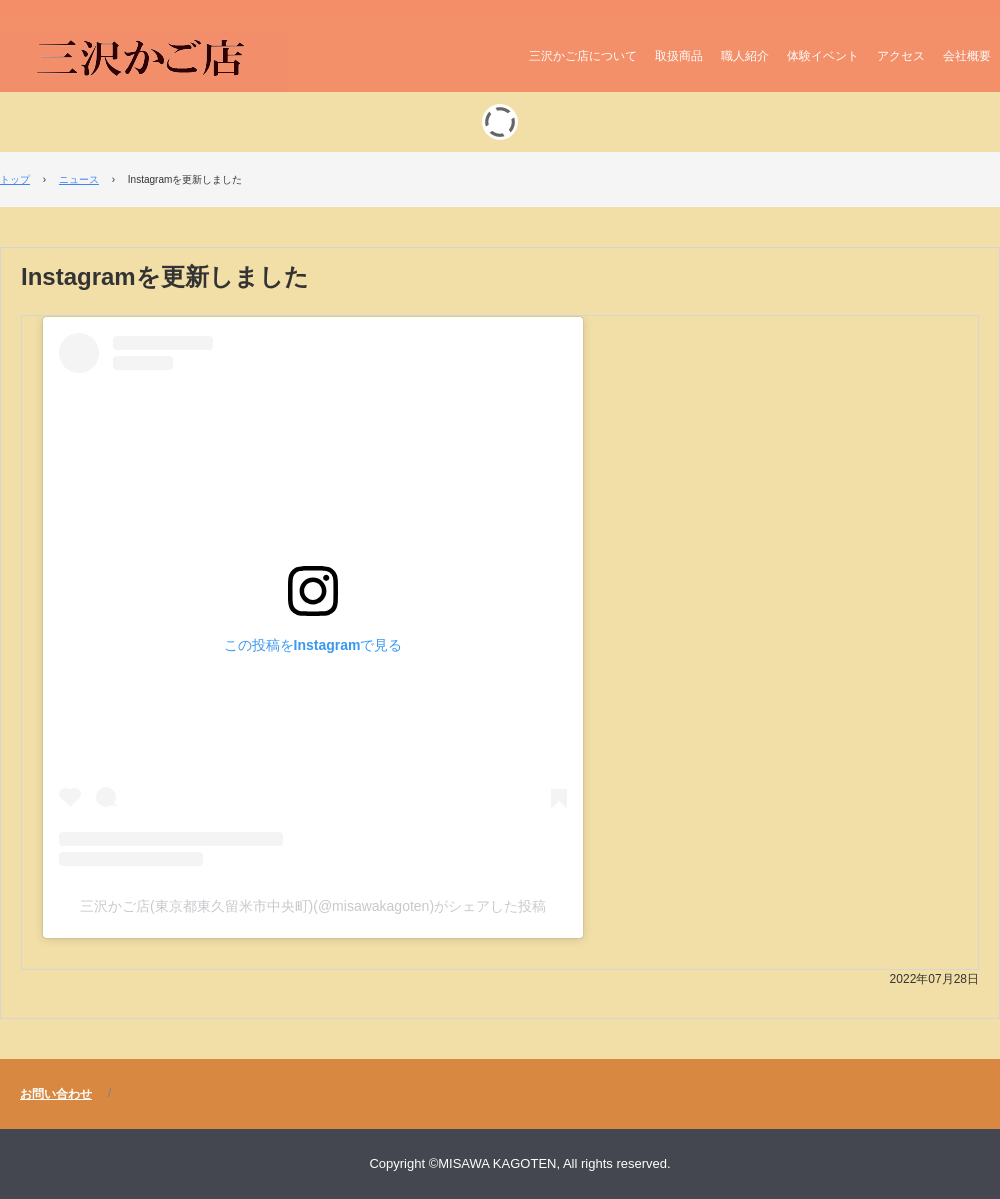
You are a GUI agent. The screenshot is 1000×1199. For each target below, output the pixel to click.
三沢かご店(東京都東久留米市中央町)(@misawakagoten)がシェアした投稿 (313, 906)
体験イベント (823, 56)
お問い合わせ (56, 1094)
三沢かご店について (583, 56)
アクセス (901, 56)
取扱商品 (679, 56)
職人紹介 (745, 56)
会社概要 (967, 56)
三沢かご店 (144, 61)
